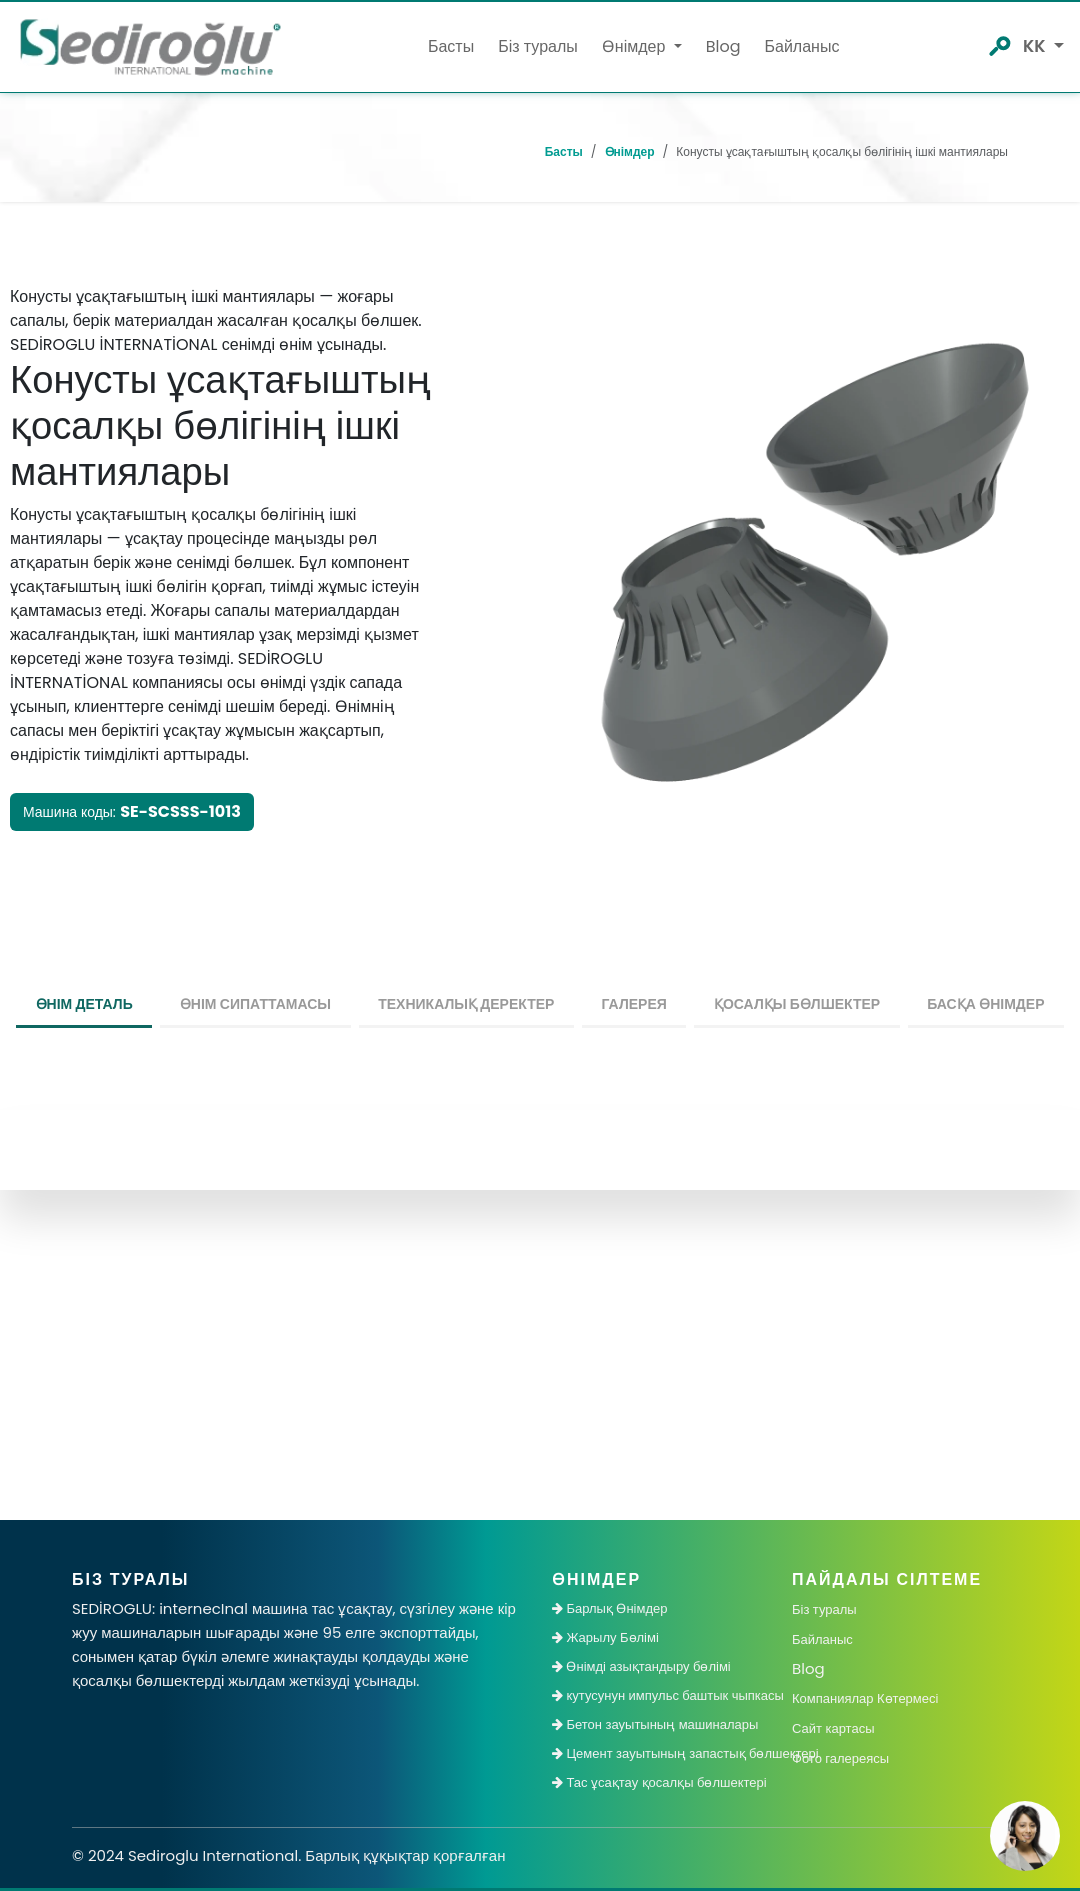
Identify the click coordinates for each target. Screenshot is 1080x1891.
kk (1036, 46)
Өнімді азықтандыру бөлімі (641, 1666)
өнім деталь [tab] (84, 1004)
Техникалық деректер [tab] (466, 1004)
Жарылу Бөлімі (605, 1637)
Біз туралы (538, 46)
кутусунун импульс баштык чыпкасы (660, 1695)
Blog (723, 46)
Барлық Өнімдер (609, 1608)
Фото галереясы (840, 1758)
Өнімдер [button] (636, 46)
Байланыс (801, 46)
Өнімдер (630, 151)
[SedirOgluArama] (999, 44)
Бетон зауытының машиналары (655, 1724)
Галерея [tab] (634, 1004)
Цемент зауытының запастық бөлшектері (660, 1753)
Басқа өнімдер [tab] (985, 1004)
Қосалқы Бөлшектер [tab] (797, 1004)
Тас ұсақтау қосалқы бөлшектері (659, 1782)
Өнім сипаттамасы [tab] (255, 1004)
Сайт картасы (833, 1728)
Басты (451, 46)
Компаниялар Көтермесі (865, 1698)
